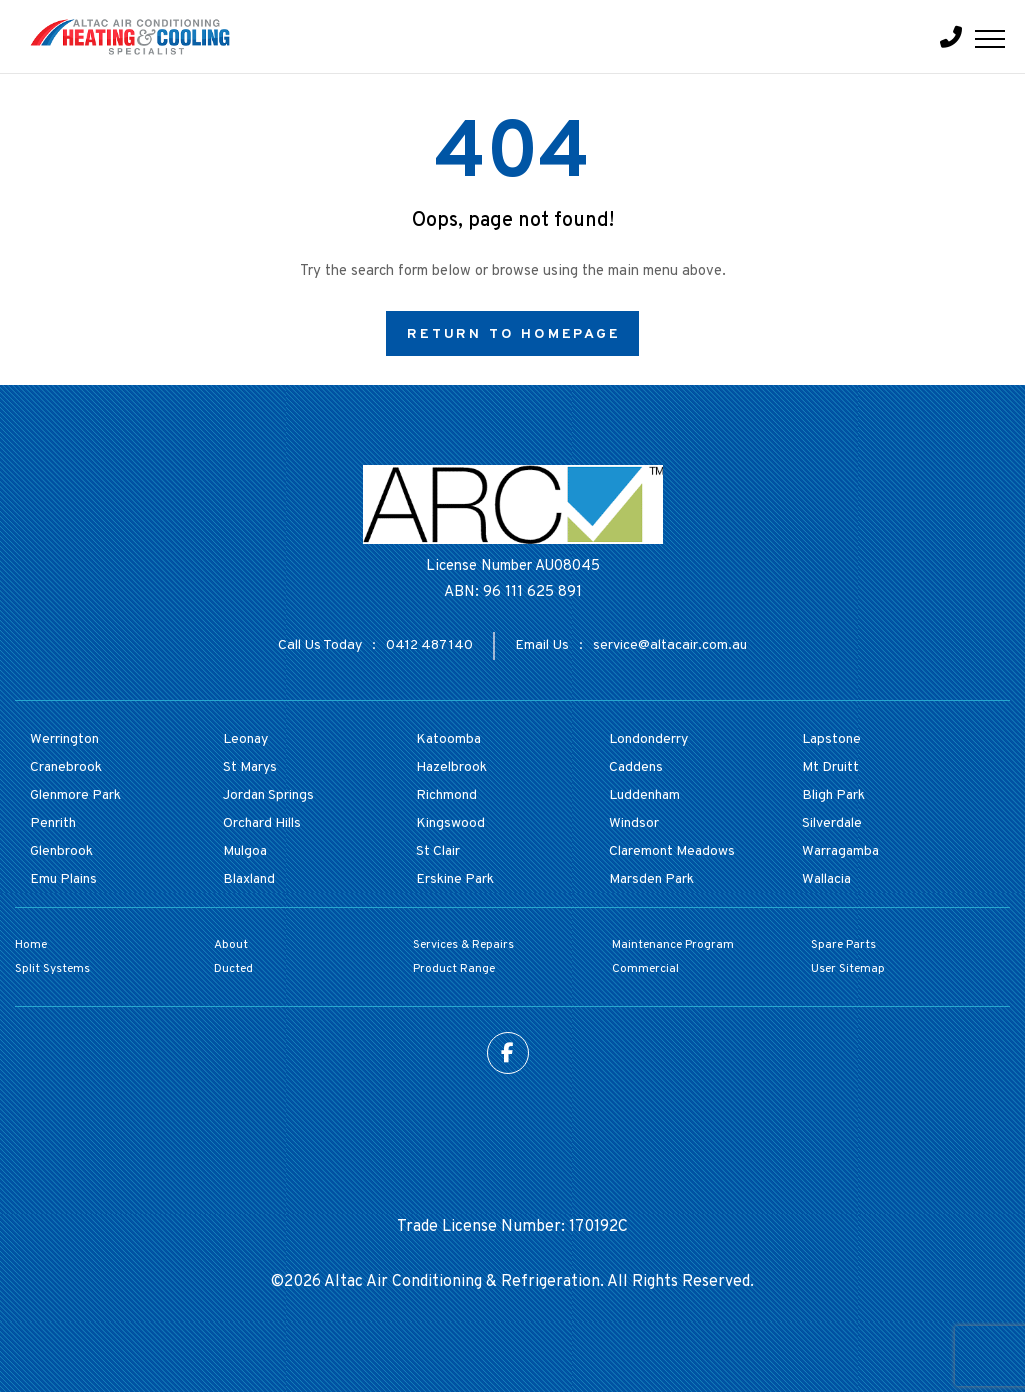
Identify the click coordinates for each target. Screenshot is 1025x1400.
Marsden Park (651, 879)
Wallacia (826, 879)
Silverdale (832, 823)
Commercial (645, 969)
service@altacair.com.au (670, 645)
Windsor (634, 823)
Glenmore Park (75, 795)
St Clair (438, 851)
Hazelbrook (451, 767)
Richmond (446, 795)
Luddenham (644, 795)
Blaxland (249, 879)
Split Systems (52, 969)
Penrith (53, 823)
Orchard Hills (262, 823)
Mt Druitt (830, 767)
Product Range (454, 969)
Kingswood (450, 823)
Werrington (64, 739)
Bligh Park (833, 795)
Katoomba (448, 739)
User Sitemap (848, 969)
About (231, 945)
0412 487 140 (429, 645)
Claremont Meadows (672, 851)
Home (31, 945)
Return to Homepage (513, 334)
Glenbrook (61, 851)
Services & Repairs (463, 945)
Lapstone (831, 739)
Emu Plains (63, 879)
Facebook (508, 1053)
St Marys (250, 767)
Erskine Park (455, 879)
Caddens (636, 767)
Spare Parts (843, 945)
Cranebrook (66, 767)
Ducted (233, 969)
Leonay (245, 739)
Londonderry (648, 739)
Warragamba (840, 851)
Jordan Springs (268, 795)
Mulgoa (245, 851)
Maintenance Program (673, 945)
